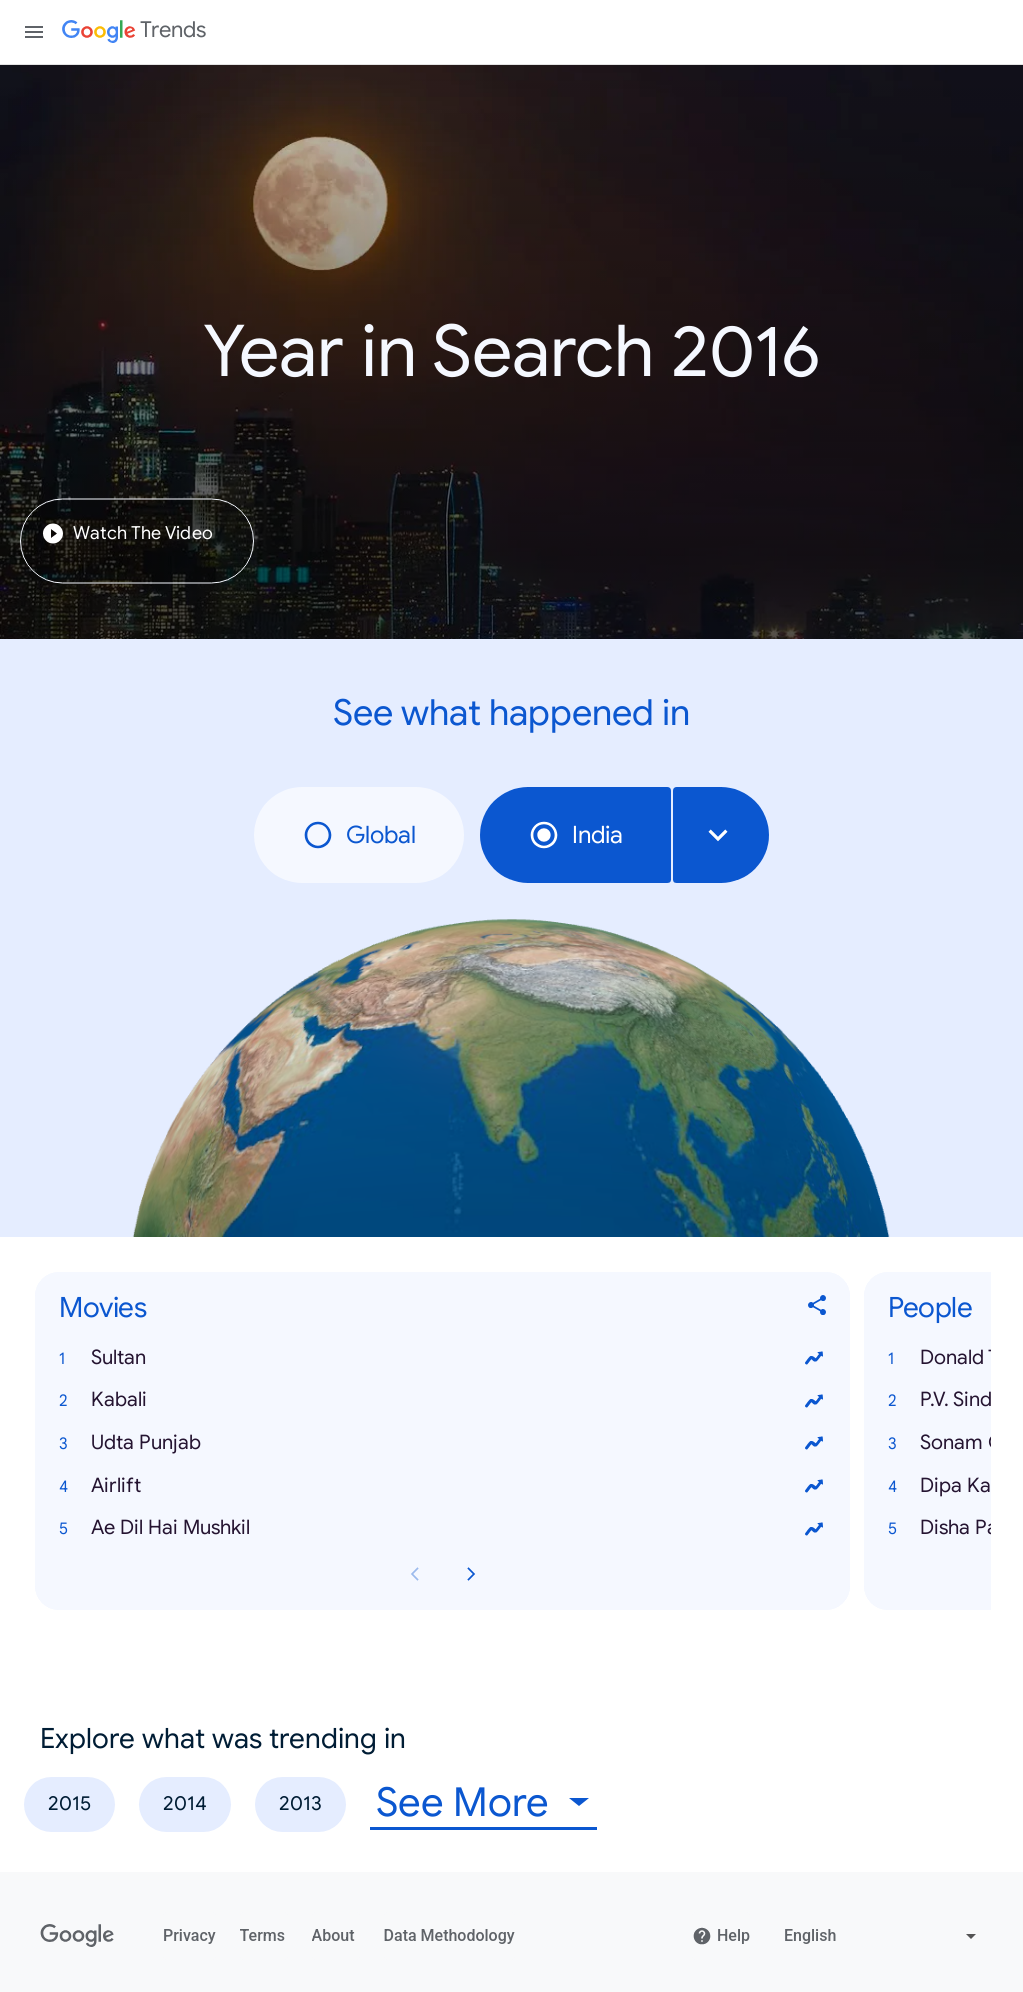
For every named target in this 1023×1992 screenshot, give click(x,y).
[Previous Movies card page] (415, 1574)
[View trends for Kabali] (814, 1401)
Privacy (189, 1935)
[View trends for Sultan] (814, 1358)
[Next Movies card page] (471, 1574)
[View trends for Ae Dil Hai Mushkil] (814, 1529)
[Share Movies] (818, 1308)
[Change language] (882, 1936)
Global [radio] (359, 835)
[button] (442, 1358)
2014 (185, 1803)
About (333, 1935)
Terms (262, 1935)
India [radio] (575, 835)
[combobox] (721, 835)
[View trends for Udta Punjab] (814, 1444)
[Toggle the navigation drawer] (34, 32)
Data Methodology (449, 1935)
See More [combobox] (462, 1802)
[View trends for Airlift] (814, 1486)
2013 (300, 1803)
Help (721, 1936)
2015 (69, 1803)
